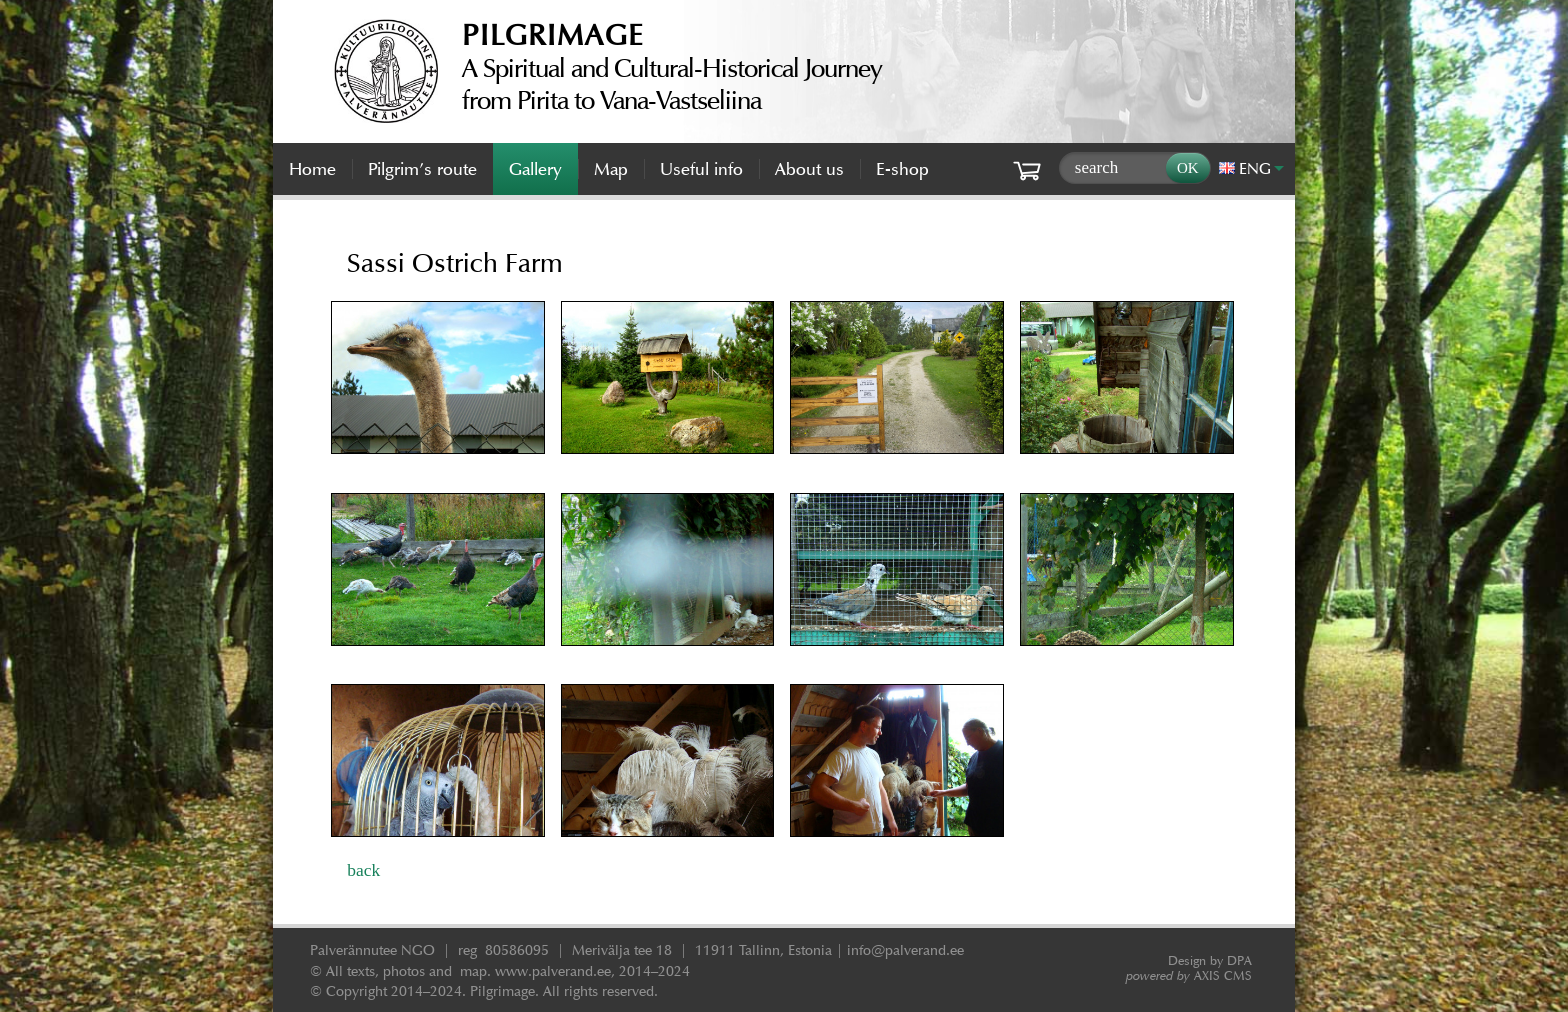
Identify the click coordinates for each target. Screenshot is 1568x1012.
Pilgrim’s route (422, 169)
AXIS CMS (1189, 975)
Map (611, 169)
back (363, 870)
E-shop (902, 169)
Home (312, 169)
